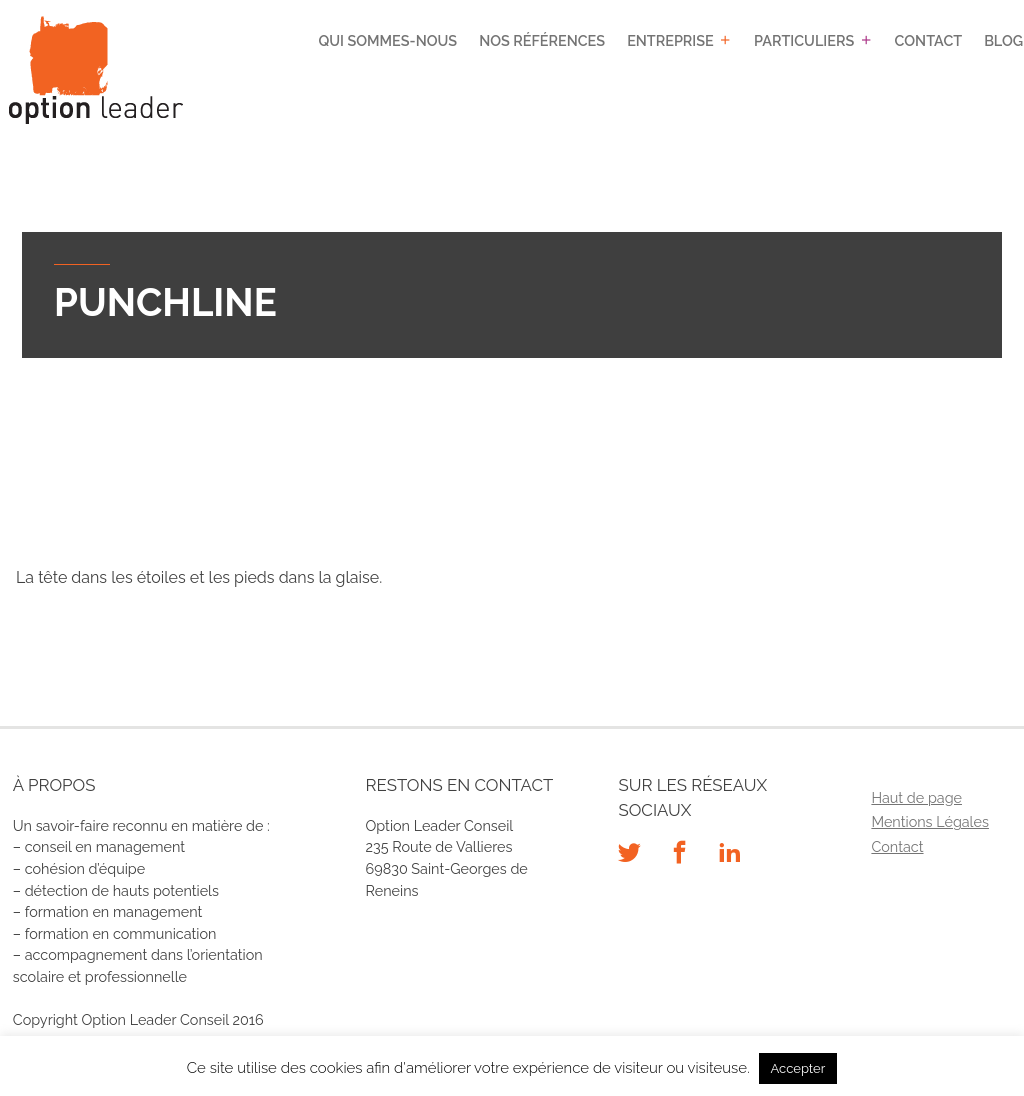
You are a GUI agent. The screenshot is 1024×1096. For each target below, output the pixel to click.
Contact (928, 40)
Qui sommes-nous (387, 40)
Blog (1003, 40)
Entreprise (670, 40)
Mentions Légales (930, 821)
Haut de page (916, 797)
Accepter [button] (798, 1068)
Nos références (542, 40)
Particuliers (804, 40)
